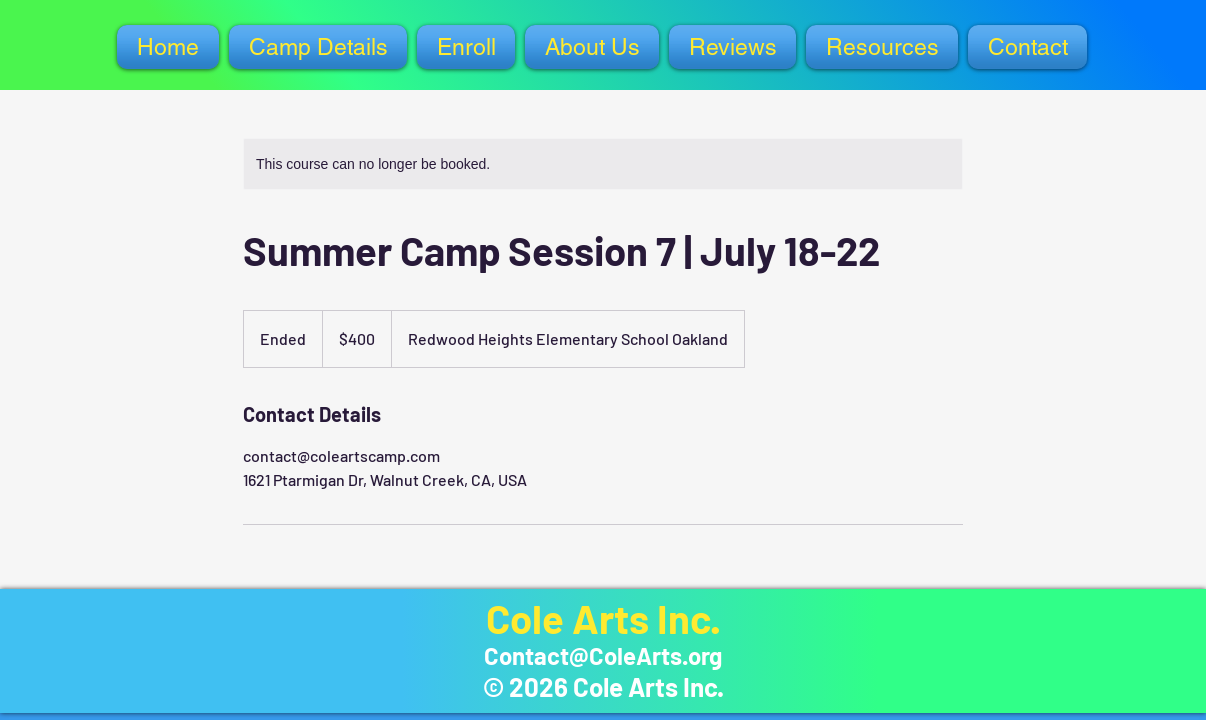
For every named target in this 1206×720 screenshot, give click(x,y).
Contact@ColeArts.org (603, 655)
